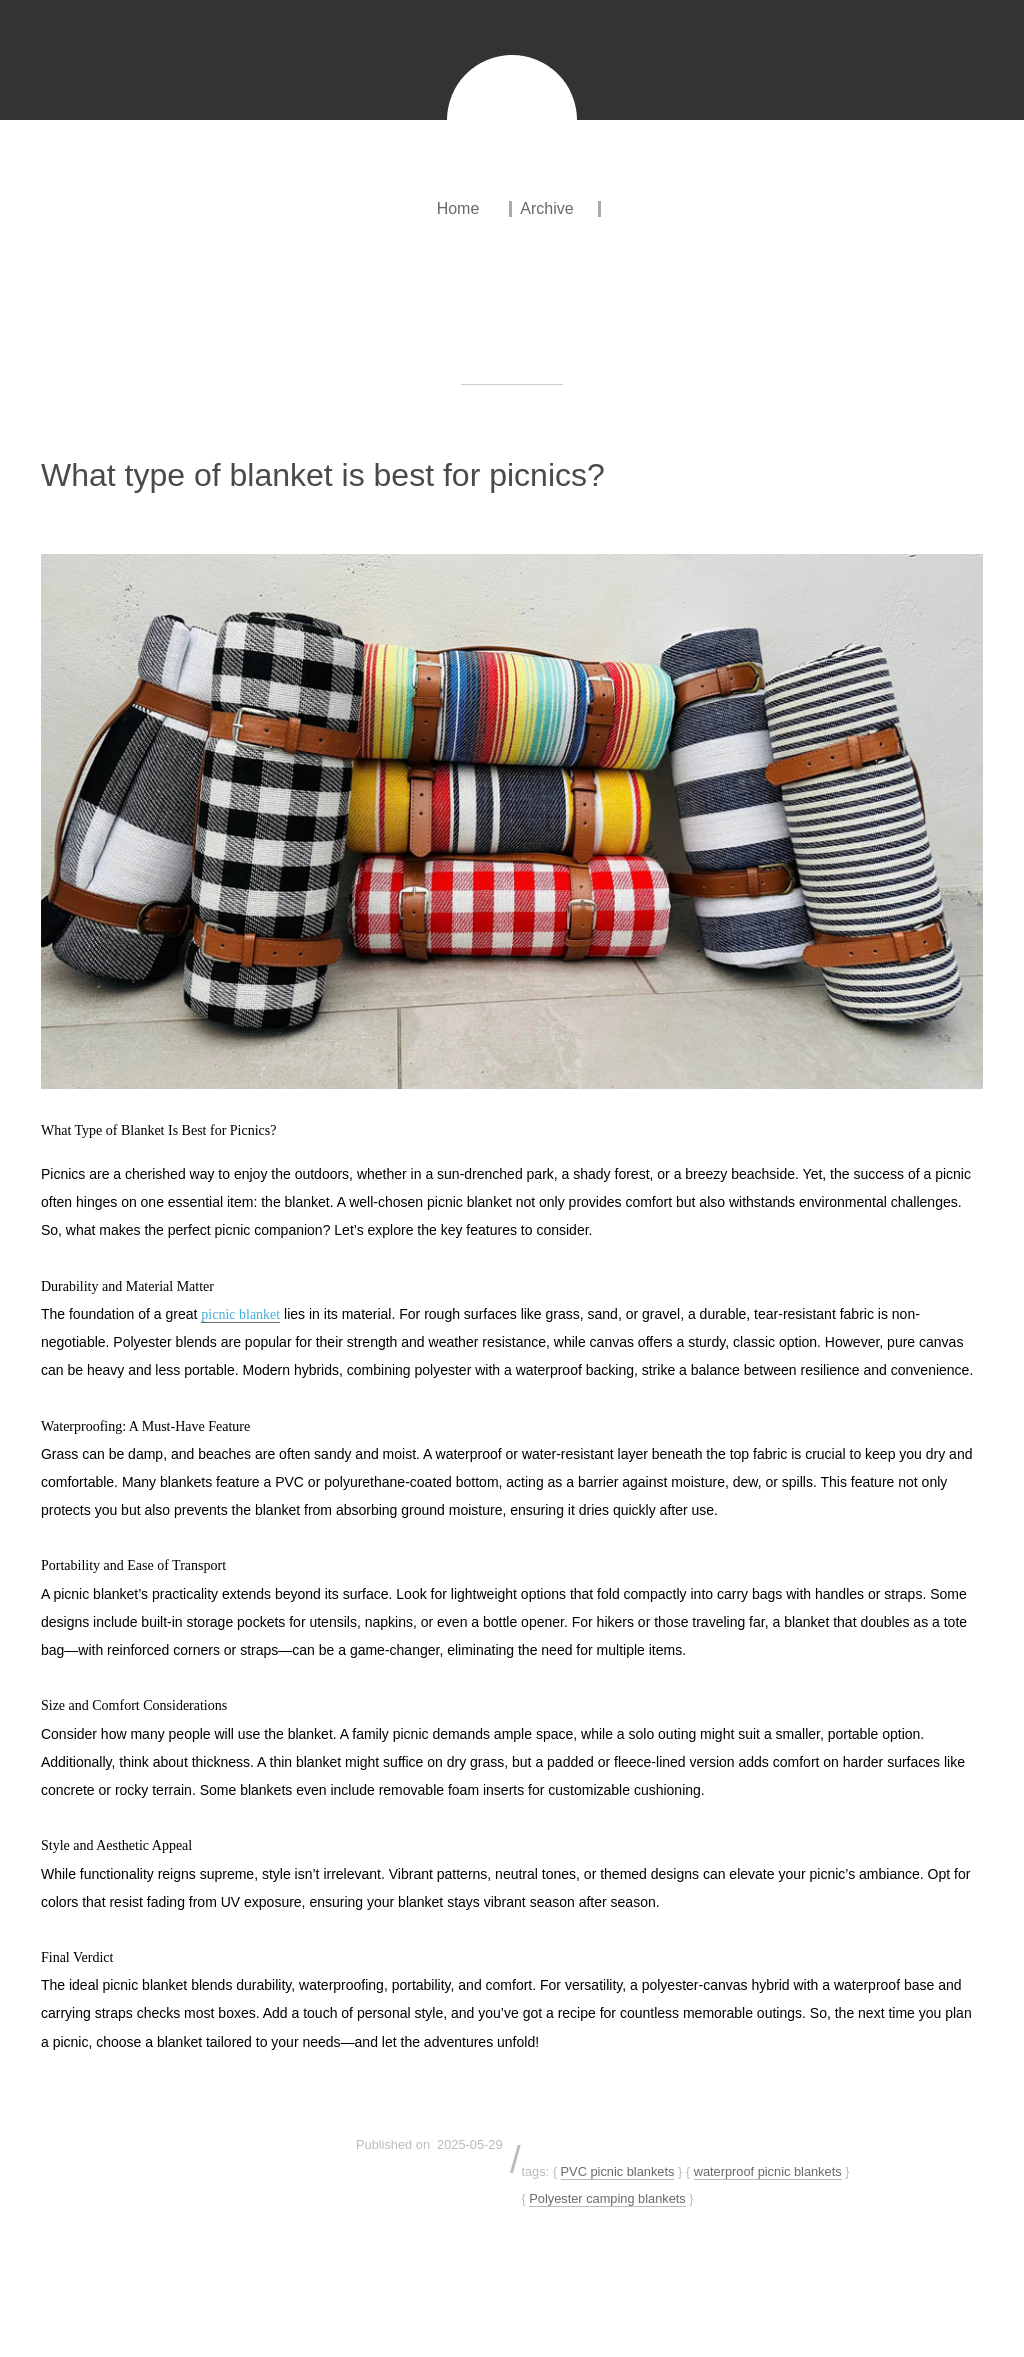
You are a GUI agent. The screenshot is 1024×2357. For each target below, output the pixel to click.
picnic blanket (240, 1314)
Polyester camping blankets (607, 2198)
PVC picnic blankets (618, 2171)
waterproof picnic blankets (768, 2171)
